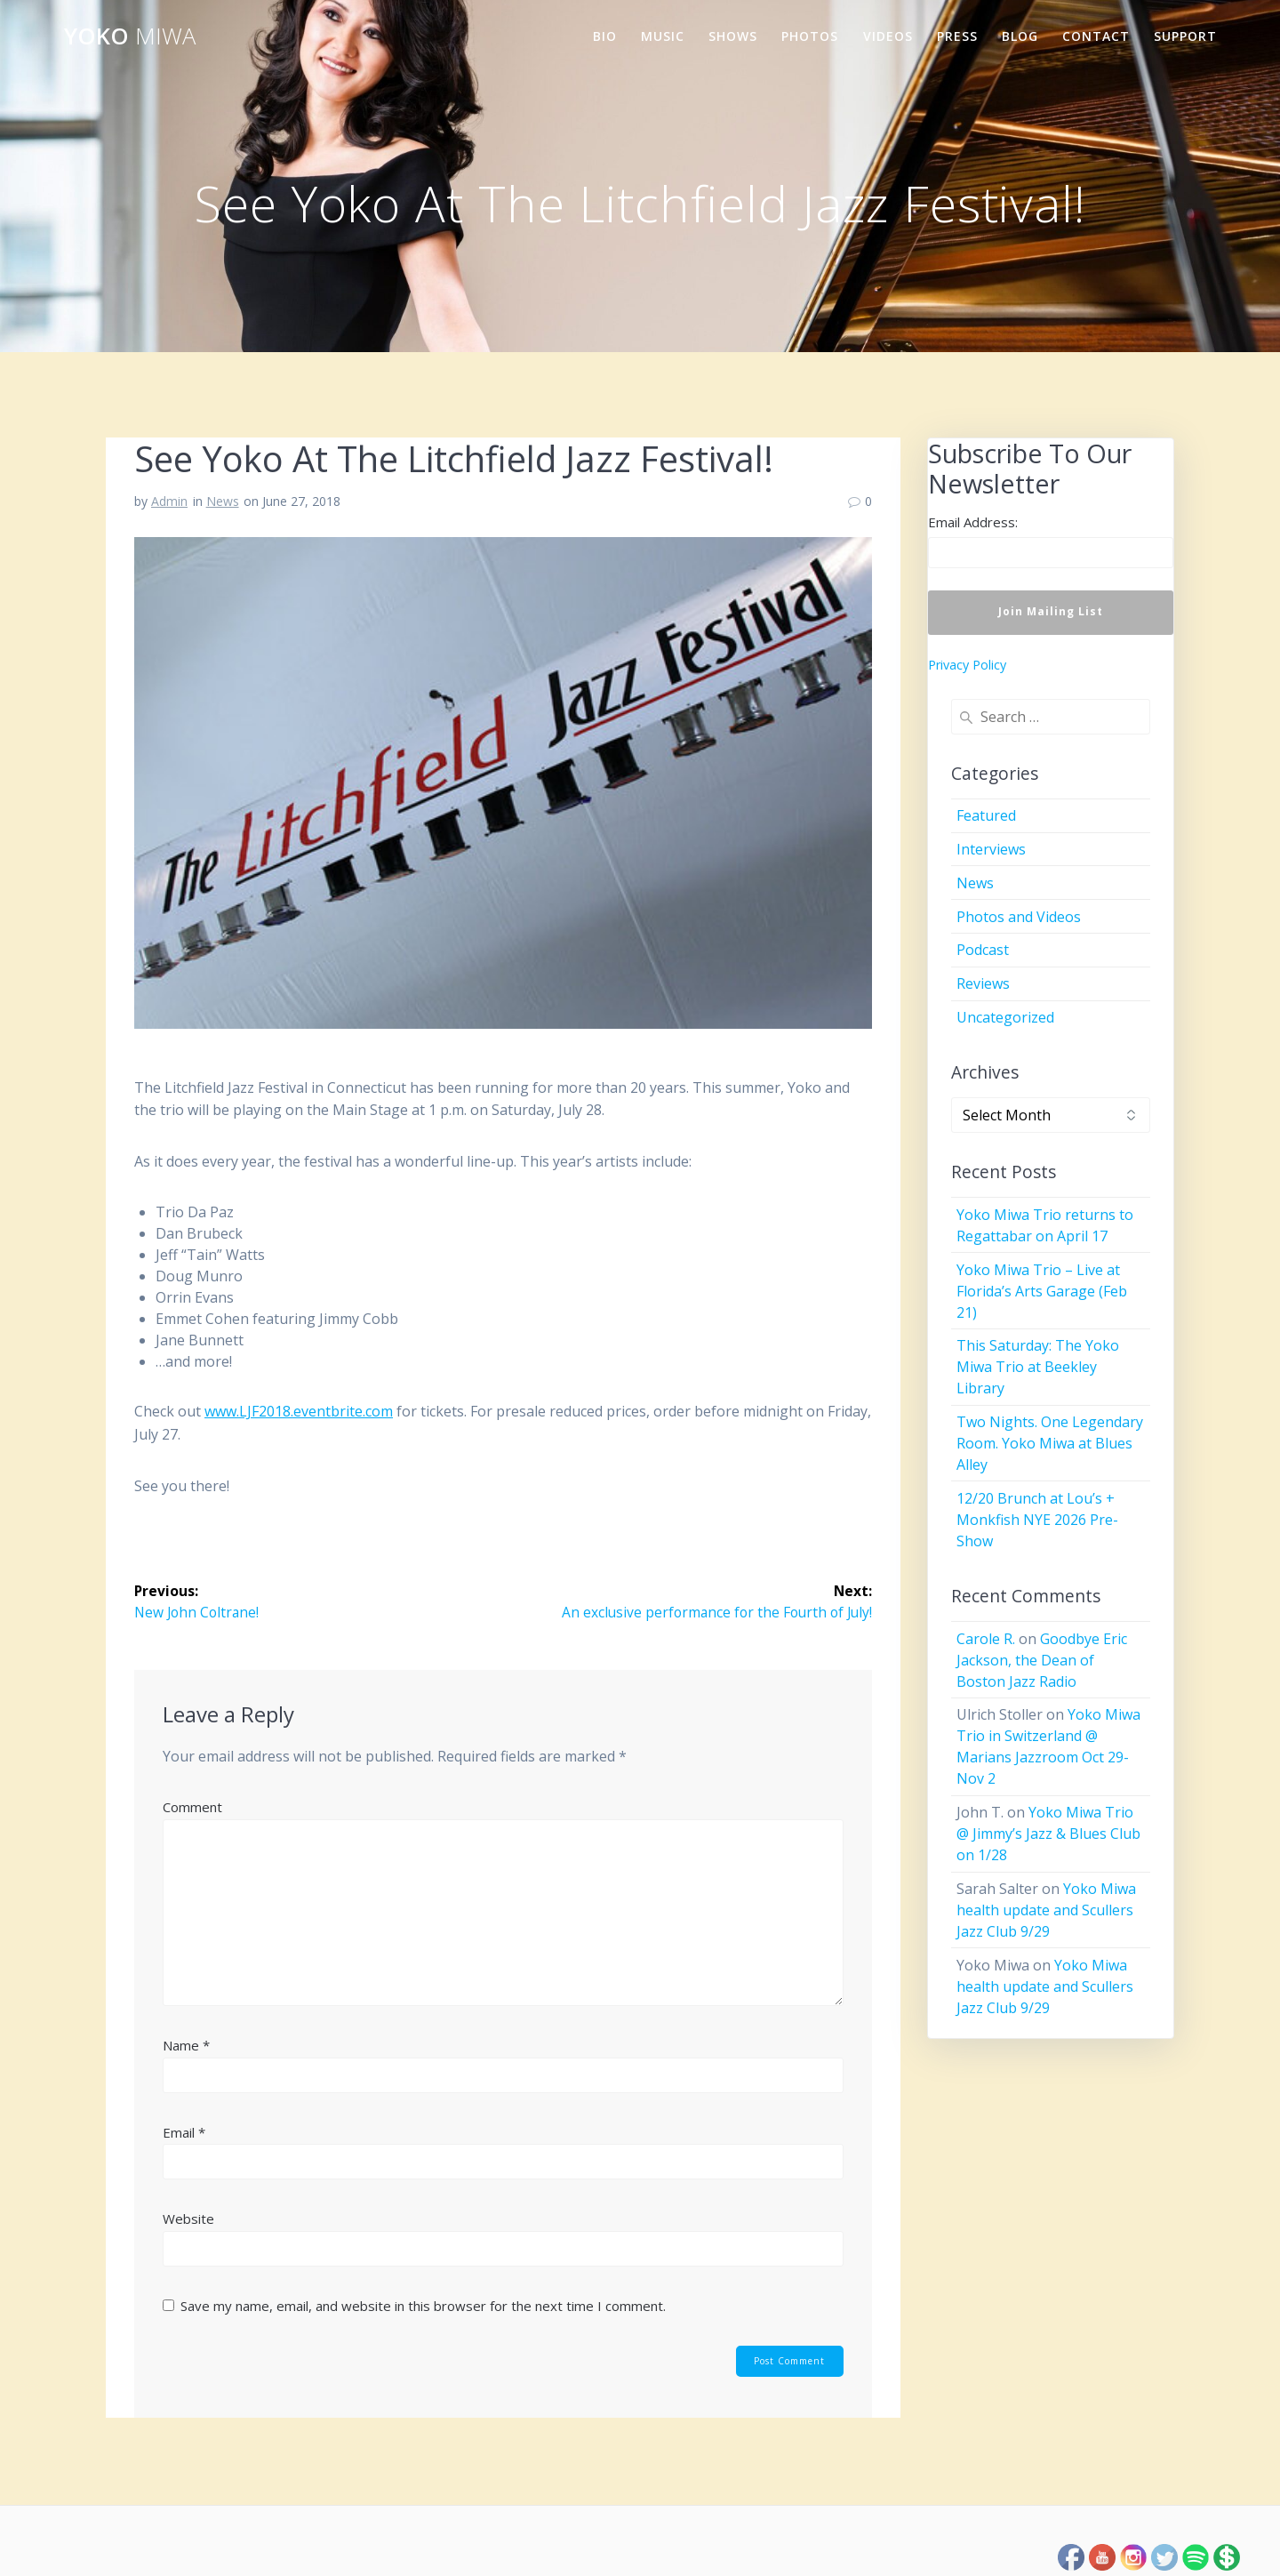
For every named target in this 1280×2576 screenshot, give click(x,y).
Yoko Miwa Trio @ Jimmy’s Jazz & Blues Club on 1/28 (1048, 1833)
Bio (605, 36)
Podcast (982, 949)
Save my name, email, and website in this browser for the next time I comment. (423, 2306)
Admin (169, 501)
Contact (1096, 36)
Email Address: (973, 522)
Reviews (983, 983)
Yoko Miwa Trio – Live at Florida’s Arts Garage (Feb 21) (1041, 1291)
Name (186, 2045)
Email (184, 2132)
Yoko (130, 36)
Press (957, 36)
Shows (732, 36)
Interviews (991, 849)
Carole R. (985, 1639)
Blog (1020, 36)
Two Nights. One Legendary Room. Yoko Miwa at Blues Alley (1049, 1443)
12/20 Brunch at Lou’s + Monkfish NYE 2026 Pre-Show (1037, 1520)
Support (1185, 36)
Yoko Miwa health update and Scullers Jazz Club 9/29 (1046, 1910)
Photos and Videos (1018, 917)
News (222, 501)
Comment (192, 1808)
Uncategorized (1005, 1017)
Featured (986, 815)
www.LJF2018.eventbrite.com (298, 1411)
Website (188, 2218)
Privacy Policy (967, 664)
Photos (809, 36)
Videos (888, 36)
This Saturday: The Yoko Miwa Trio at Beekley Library (1037, 1367)
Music (662, 36)
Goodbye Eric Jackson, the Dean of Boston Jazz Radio (1041, 1660)
